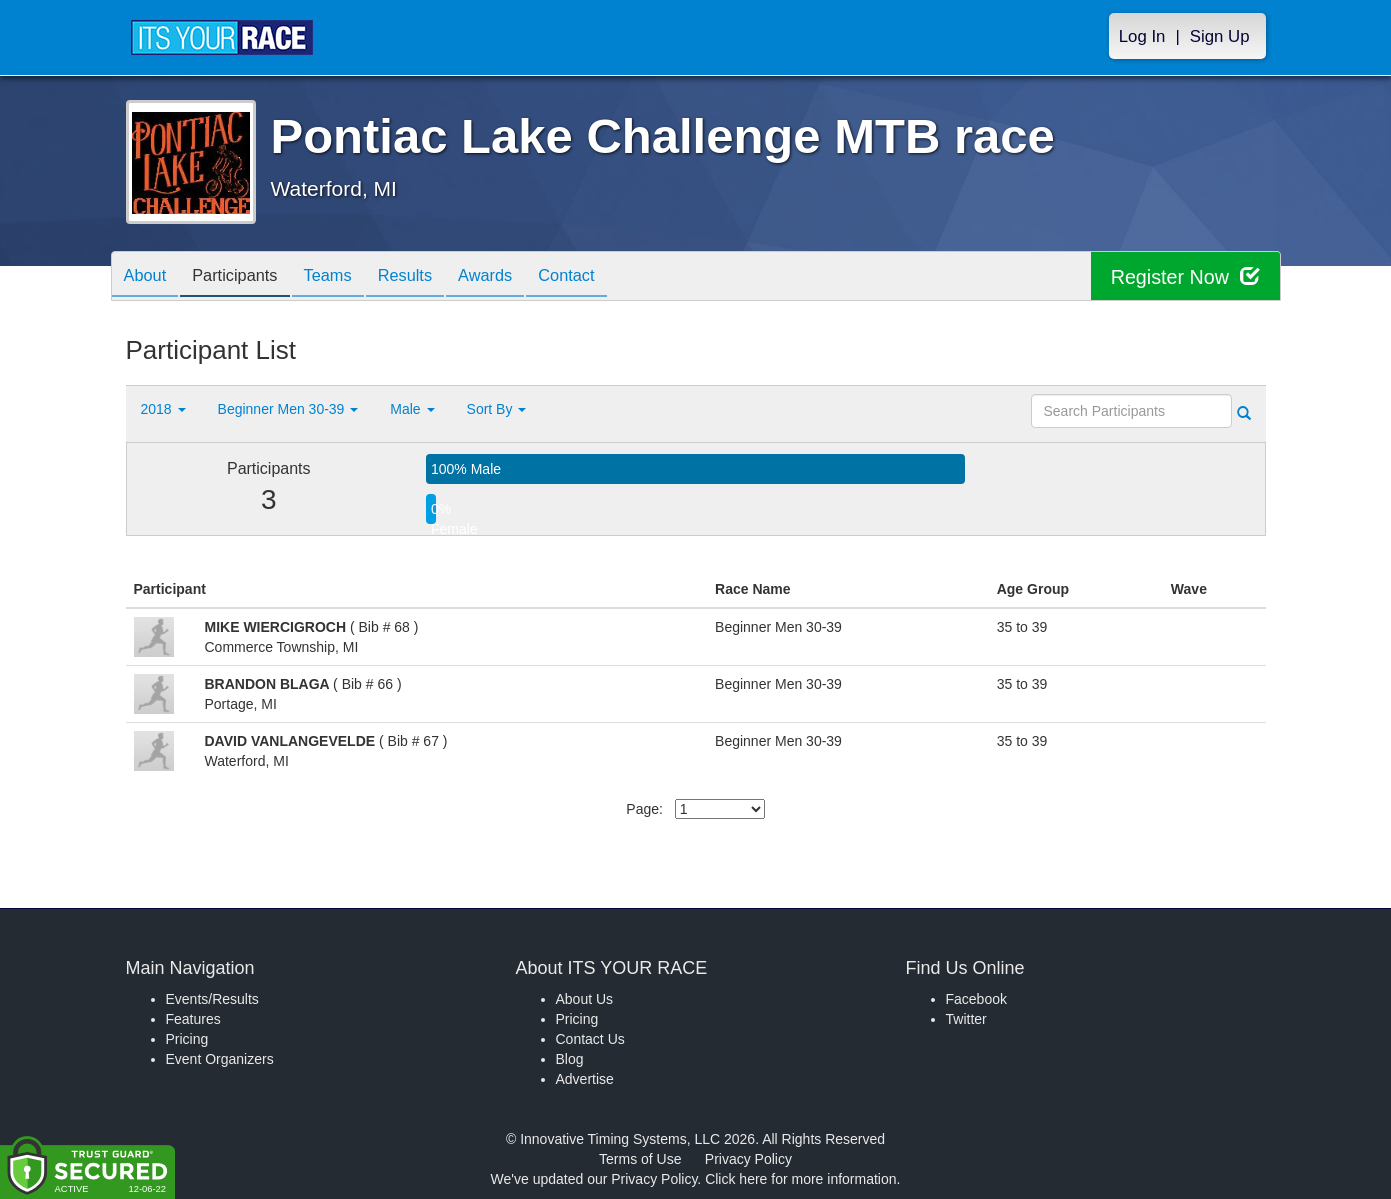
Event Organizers (220, 1059)
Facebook (976, 999)
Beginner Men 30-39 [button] (288, 409)
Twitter (966, 1019)
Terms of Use (640, 1159)
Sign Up (1220, 36)
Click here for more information (800, 1179)
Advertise (585, 1079)
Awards (519, 277)
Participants (246, 277)
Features (193, 1019)
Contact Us (590, 1039)
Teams (346, 277)
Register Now (1184, 276)
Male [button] (412, 409)
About (149, 277)
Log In (1142, 36)
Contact (608, 277)
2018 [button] (163, 409)
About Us (585, 999)
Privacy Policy (748, 1159)
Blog (570, 1059)
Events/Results (212, 999)
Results (431, 277)
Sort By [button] (497, 409)
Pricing (187, 1039)
